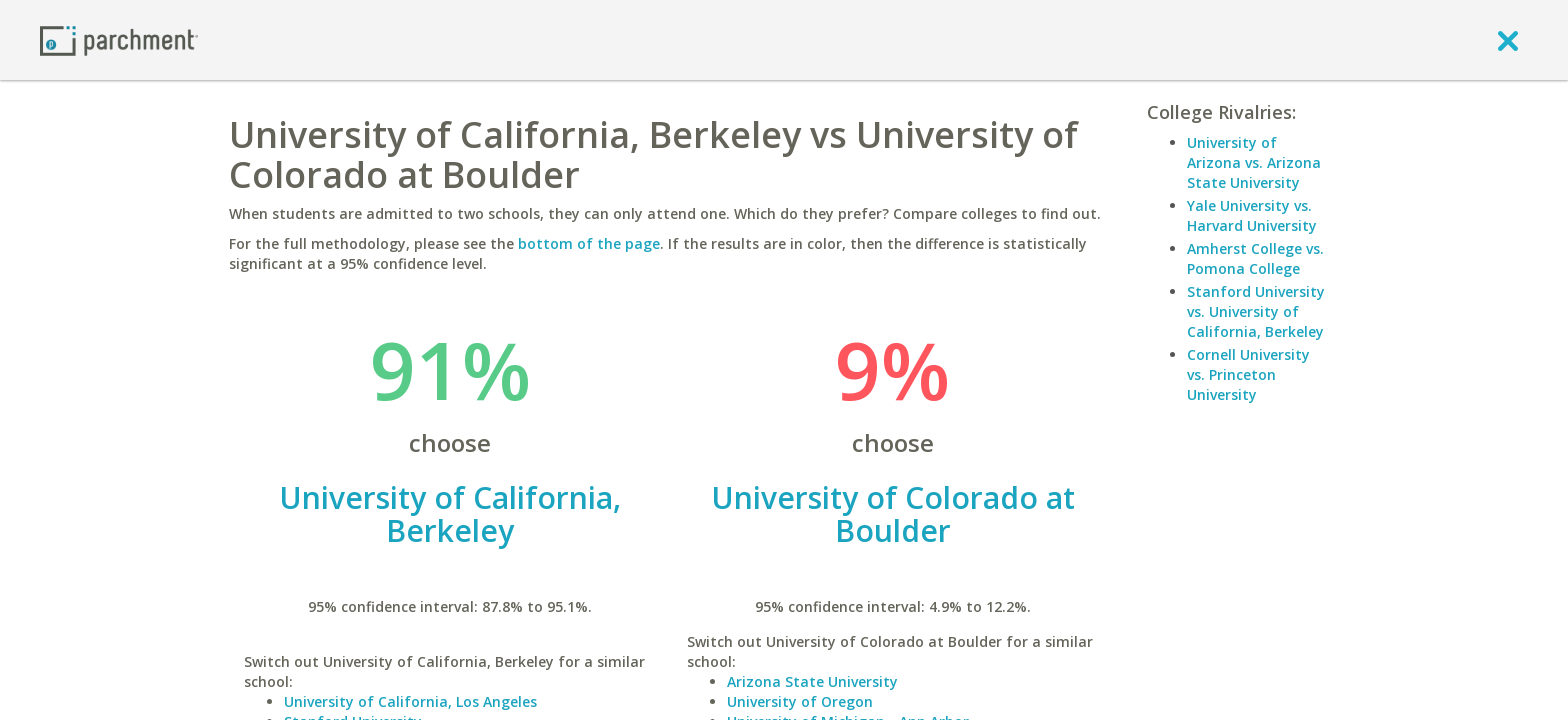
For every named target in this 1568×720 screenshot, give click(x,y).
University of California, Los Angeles (410, 701)
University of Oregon (800, 701)
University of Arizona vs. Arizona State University (1254, 162)
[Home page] (119, 39)
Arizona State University (812, 681)
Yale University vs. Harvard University (1252, 215)
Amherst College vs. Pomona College (1255, 258)
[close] (1508, 40)
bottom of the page (589, 243)
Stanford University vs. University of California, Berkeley (1256, 311)
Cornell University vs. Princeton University (1248, 374)
